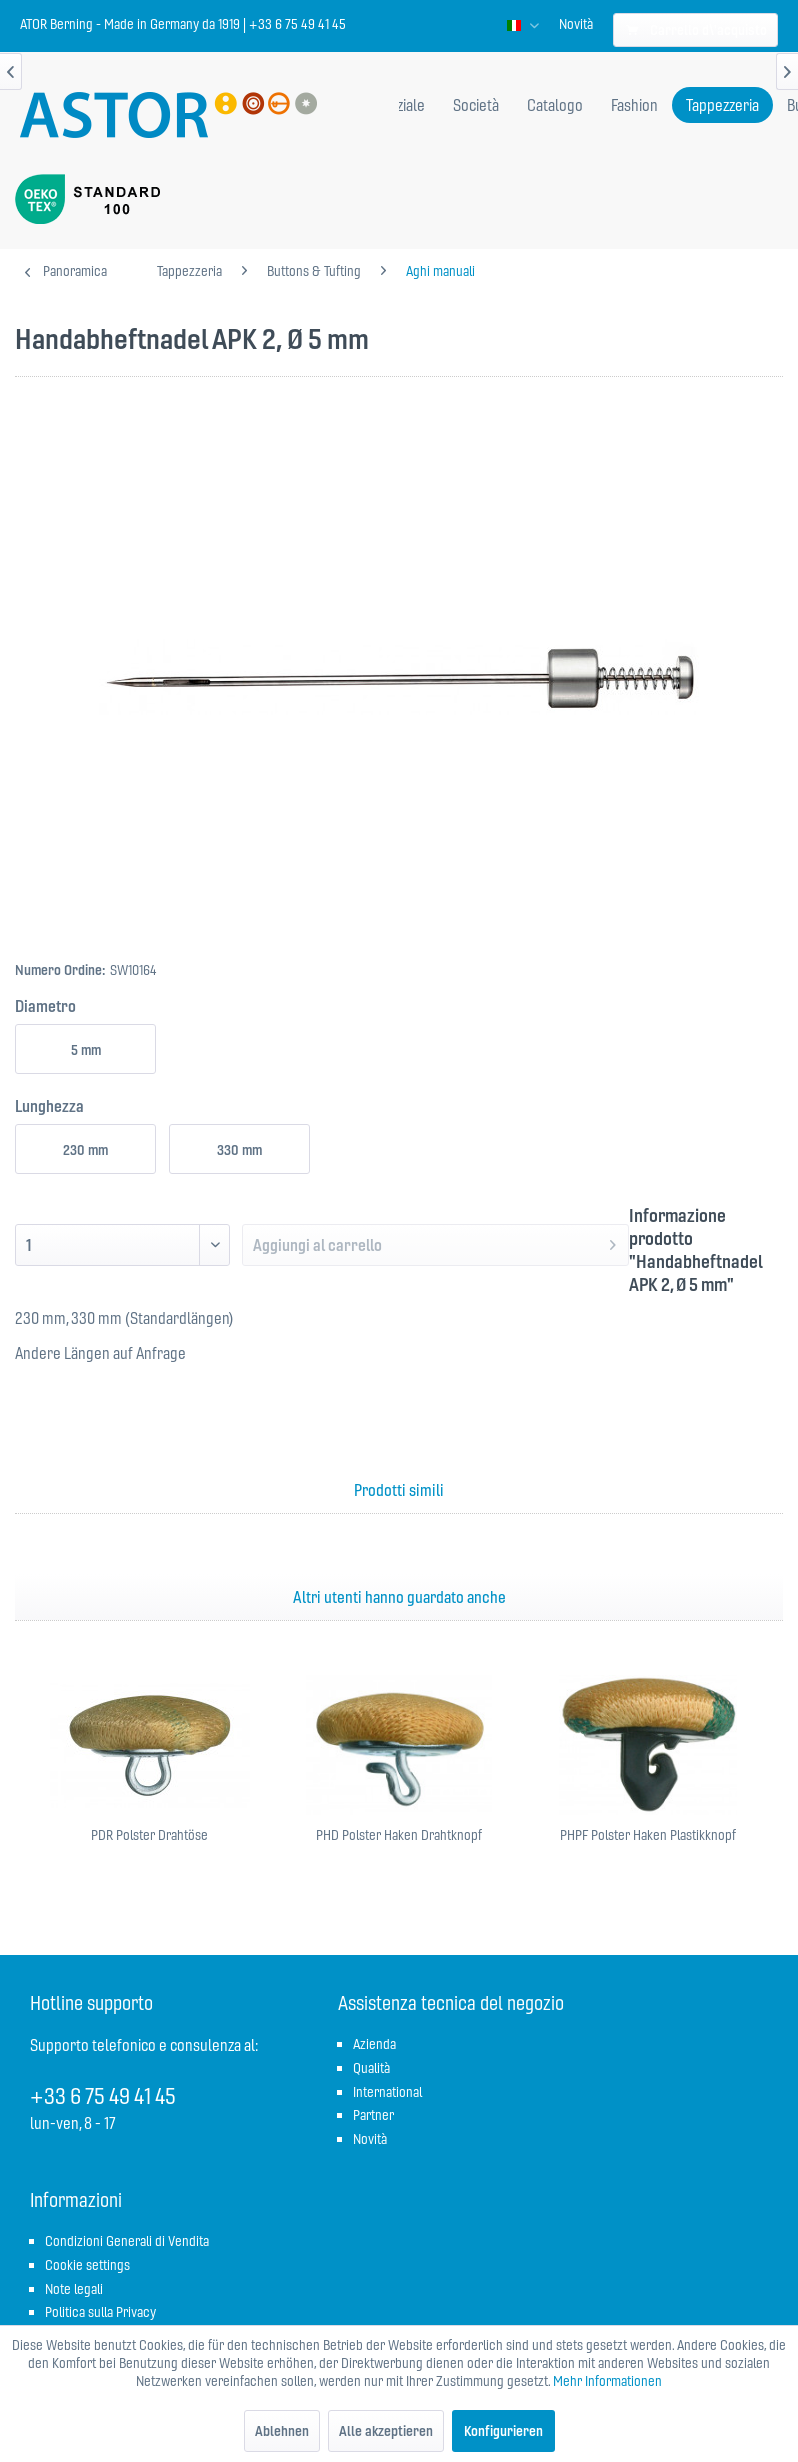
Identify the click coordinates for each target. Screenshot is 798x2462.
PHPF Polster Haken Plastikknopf (648, 1835)
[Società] (476, 105)
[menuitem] (576, 24)
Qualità (371, 2068)
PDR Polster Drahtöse (149, 1835)
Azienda (374, 2044)
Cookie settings (87, 2265)
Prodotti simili (399, 1490)
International (387, 2092)
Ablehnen (282, 2431)
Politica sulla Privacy (100, 2312)
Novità (576, 24)
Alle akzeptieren (386, 2431)
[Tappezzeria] (722, 105)
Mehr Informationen (607, 2381)
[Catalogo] (555, 105)
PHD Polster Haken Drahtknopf (399, 1835)
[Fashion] (634, 105)
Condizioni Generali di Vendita (127, 2241)
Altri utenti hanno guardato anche (399, 1597)
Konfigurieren (503, 2431)
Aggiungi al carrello (434, 1242)
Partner (373, 2115)
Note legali (74, 2289)
